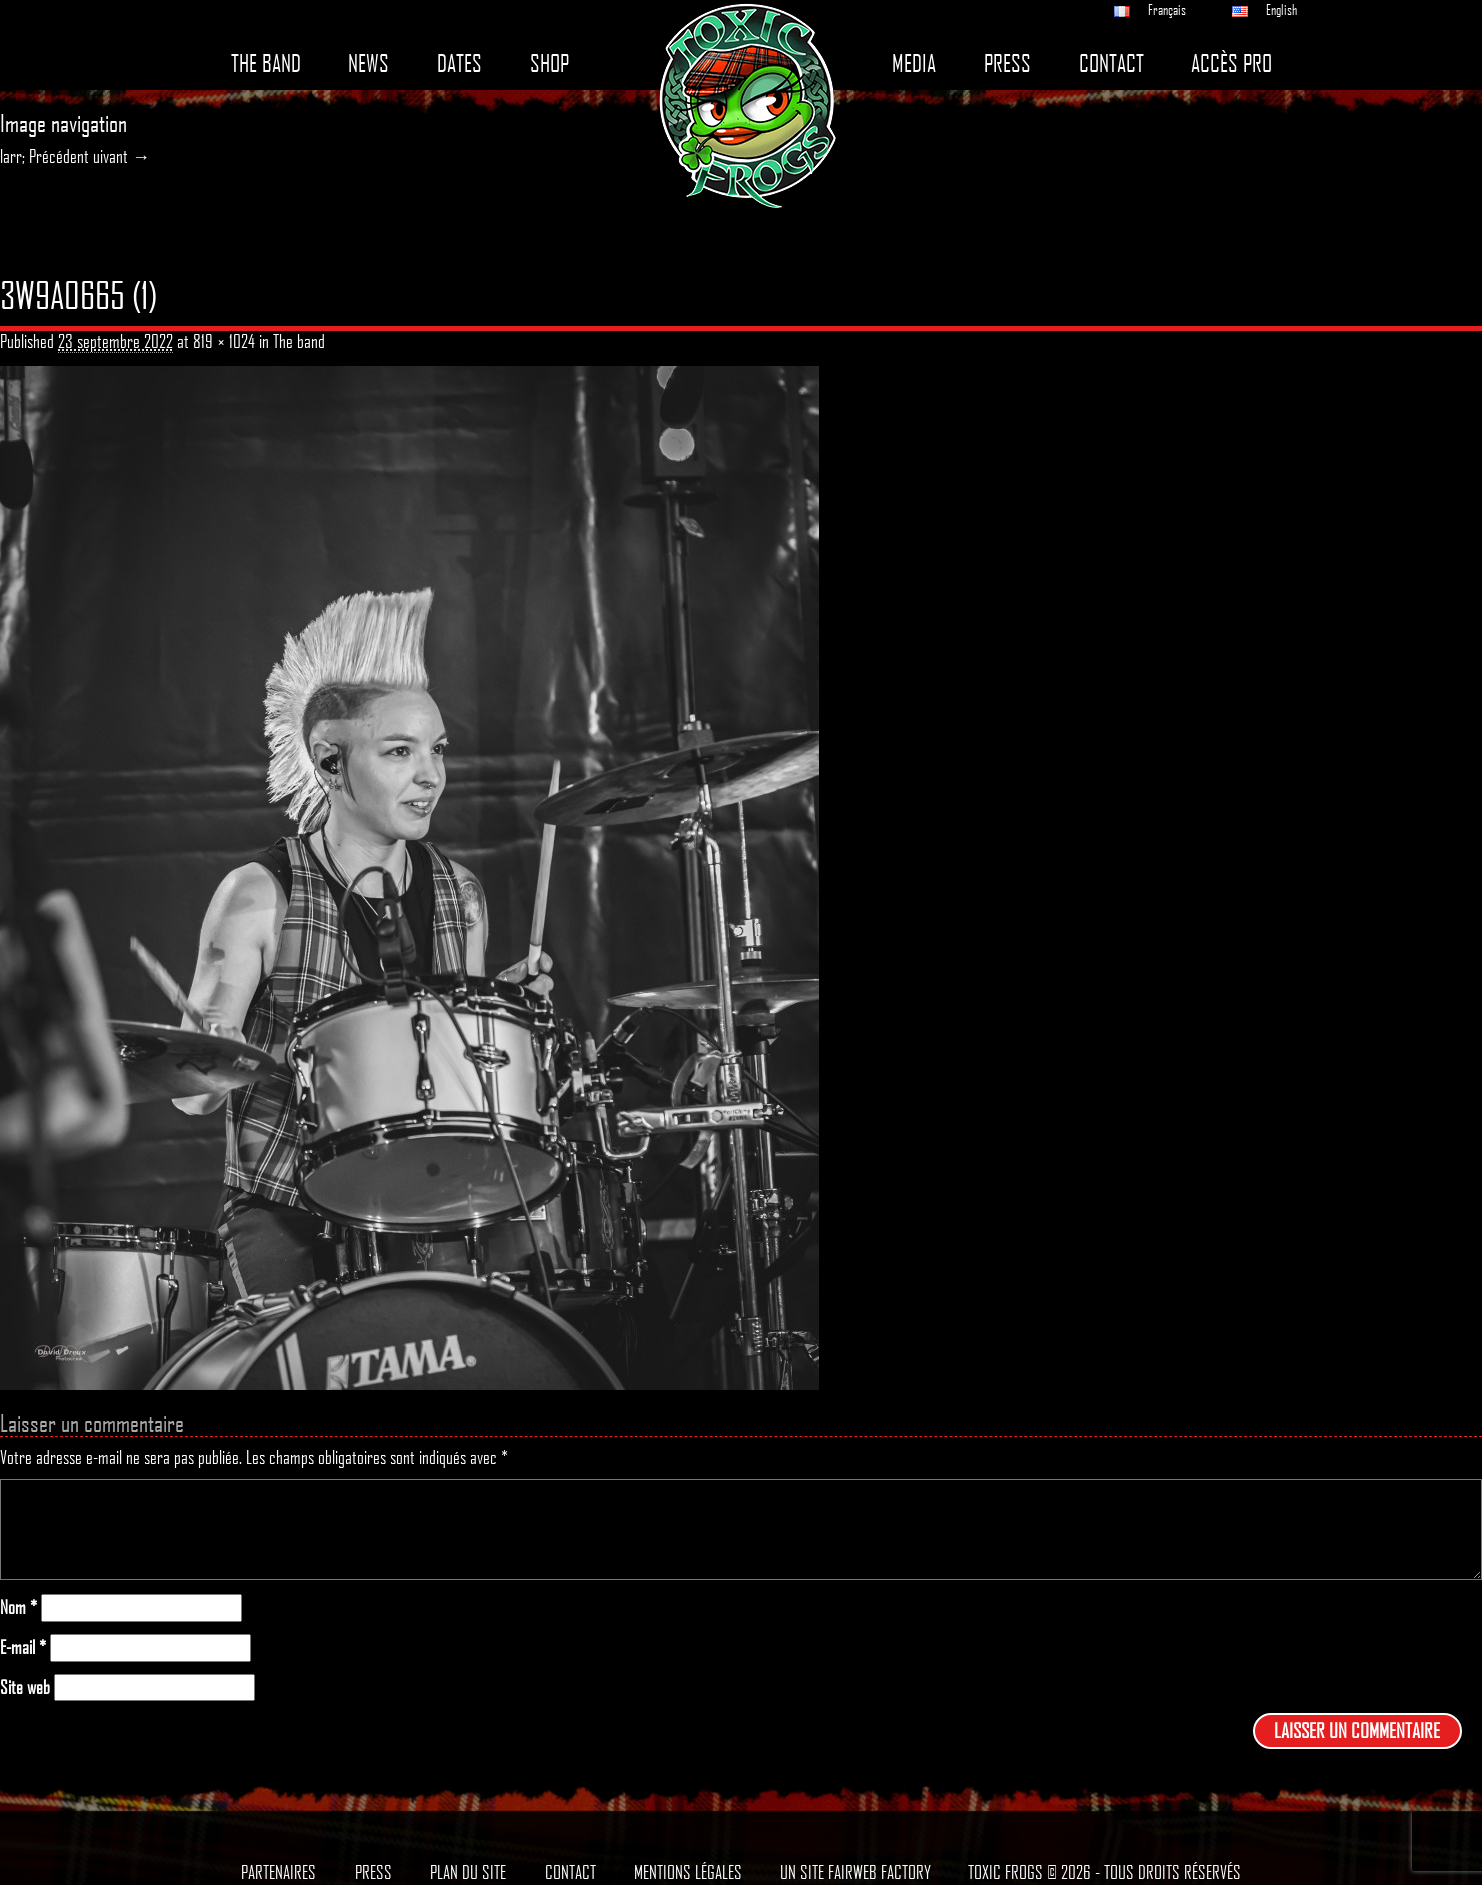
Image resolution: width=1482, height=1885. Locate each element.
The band (266, 63)
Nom (18, 1607)
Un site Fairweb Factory (855, 1872)
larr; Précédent (44, 156)
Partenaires (278, 1872)
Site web (25, 1687)
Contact (1111, 63)
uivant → (121, 156)
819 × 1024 (224, 341)
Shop (549, 63)
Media (914, 63)
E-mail (23, 1647)
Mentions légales (688, 1872)
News (368, 63)
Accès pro (1231, 63)
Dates (459, 63)
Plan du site (468, 1872)
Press (1007, 63)
